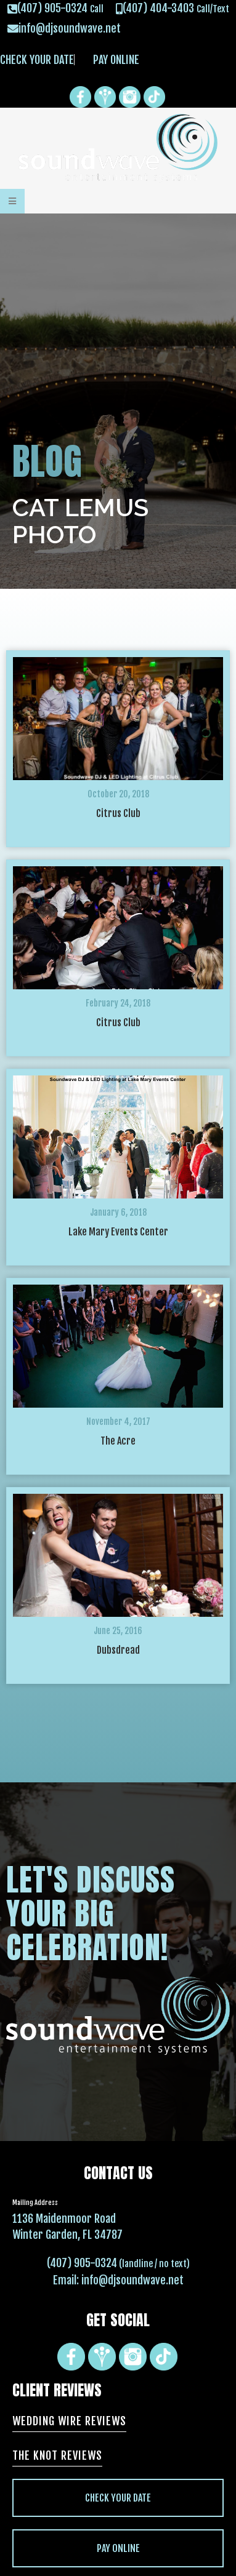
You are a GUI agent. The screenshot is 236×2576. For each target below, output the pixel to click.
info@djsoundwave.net (132, 2280)
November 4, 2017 (118, 1421)
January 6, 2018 (118, 1212)
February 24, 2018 (118, 1003)
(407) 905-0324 (82, 2263)
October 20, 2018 (118, 794)
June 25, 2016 (118, 1630)
